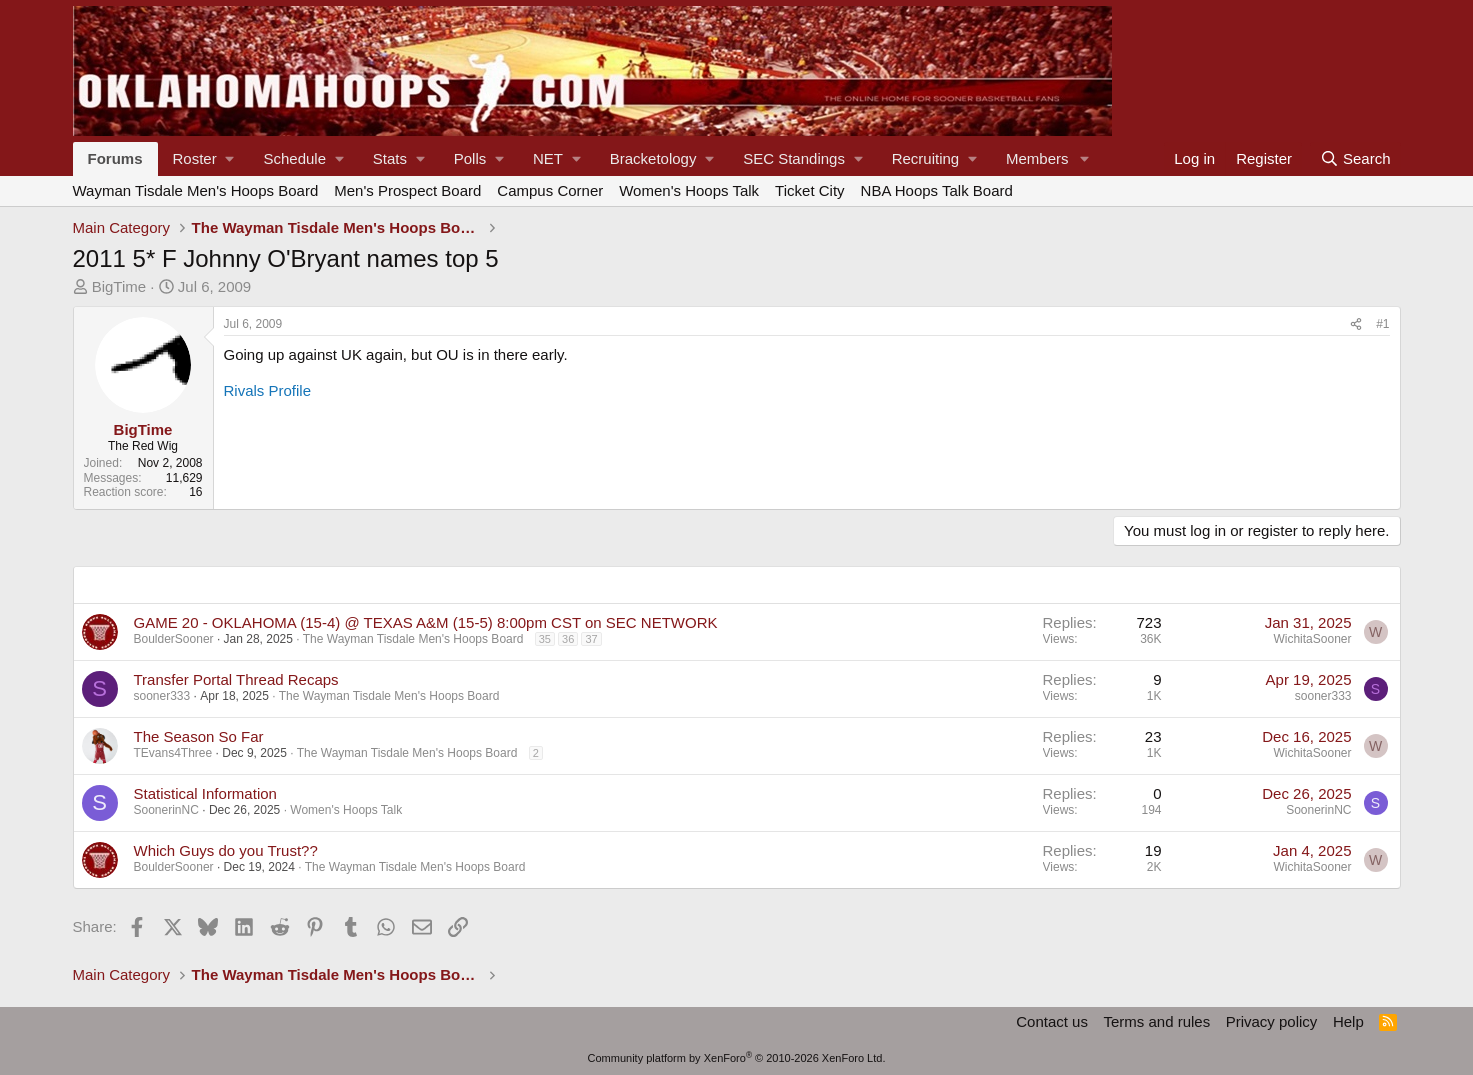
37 (591, 639)
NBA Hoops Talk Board (937, 190)
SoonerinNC (166, 810)
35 (545, 639)
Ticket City (809, 190)
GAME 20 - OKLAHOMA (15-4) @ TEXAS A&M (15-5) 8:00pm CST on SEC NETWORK (426, 622)
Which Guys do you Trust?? (226, 850)
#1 (1382, 324)
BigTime (119, 286)
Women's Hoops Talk (689, 190)
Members (1037, 158)
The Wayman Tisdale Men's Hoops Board (413, 639)
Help (1348, 1021)
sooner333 (162, 696)
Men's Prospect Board (407, 190)
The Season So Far (199, 736)
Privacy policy (1272, 1021)
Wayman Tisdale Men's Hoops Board (196, 190)
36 (568, 639)
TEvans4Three (173, 753)
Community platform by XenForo (737, 1058)
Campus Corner (550, 190)
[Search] (1355, 159)
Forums (115, 158)
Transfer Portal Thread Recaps (236, 679)
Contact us (1052, 1021)
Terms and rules (1156, 1021)
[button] (203, 159)
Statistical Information (205, 793)
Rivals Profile (268, 390)
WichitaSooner (1312, 639)
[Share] (1356, 324)
